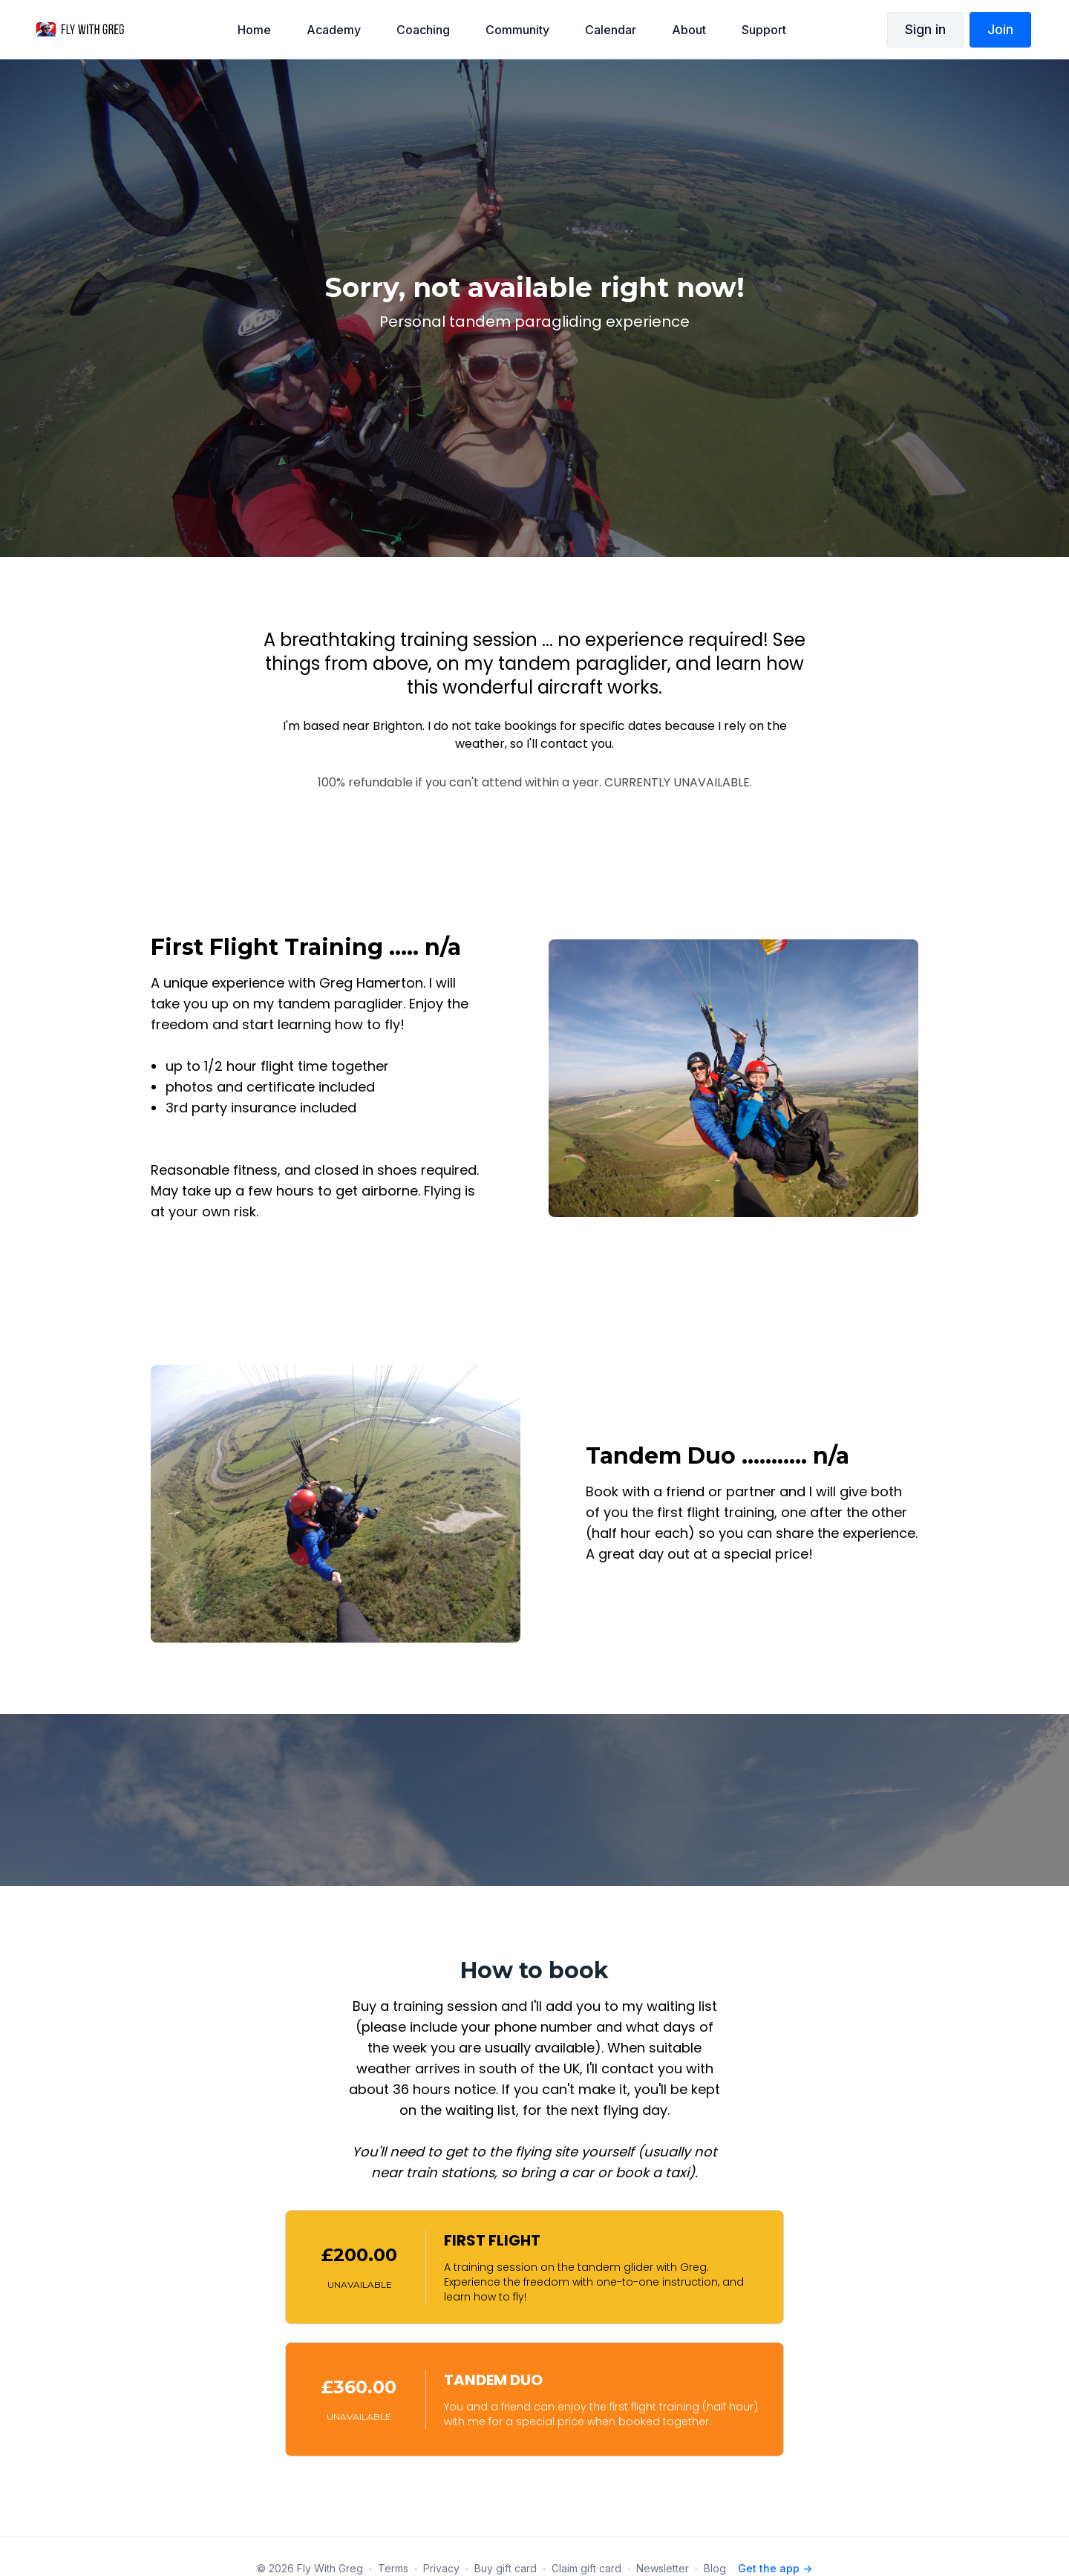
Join (1000, 29)
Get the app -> (775, 2568)
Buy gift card (505, 2568)
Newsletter (662, 2568)
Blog (715, 2568)
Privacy (441, 2568)
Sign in (925, 29)
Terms (393, 2568)
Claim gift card (586, 2568)
